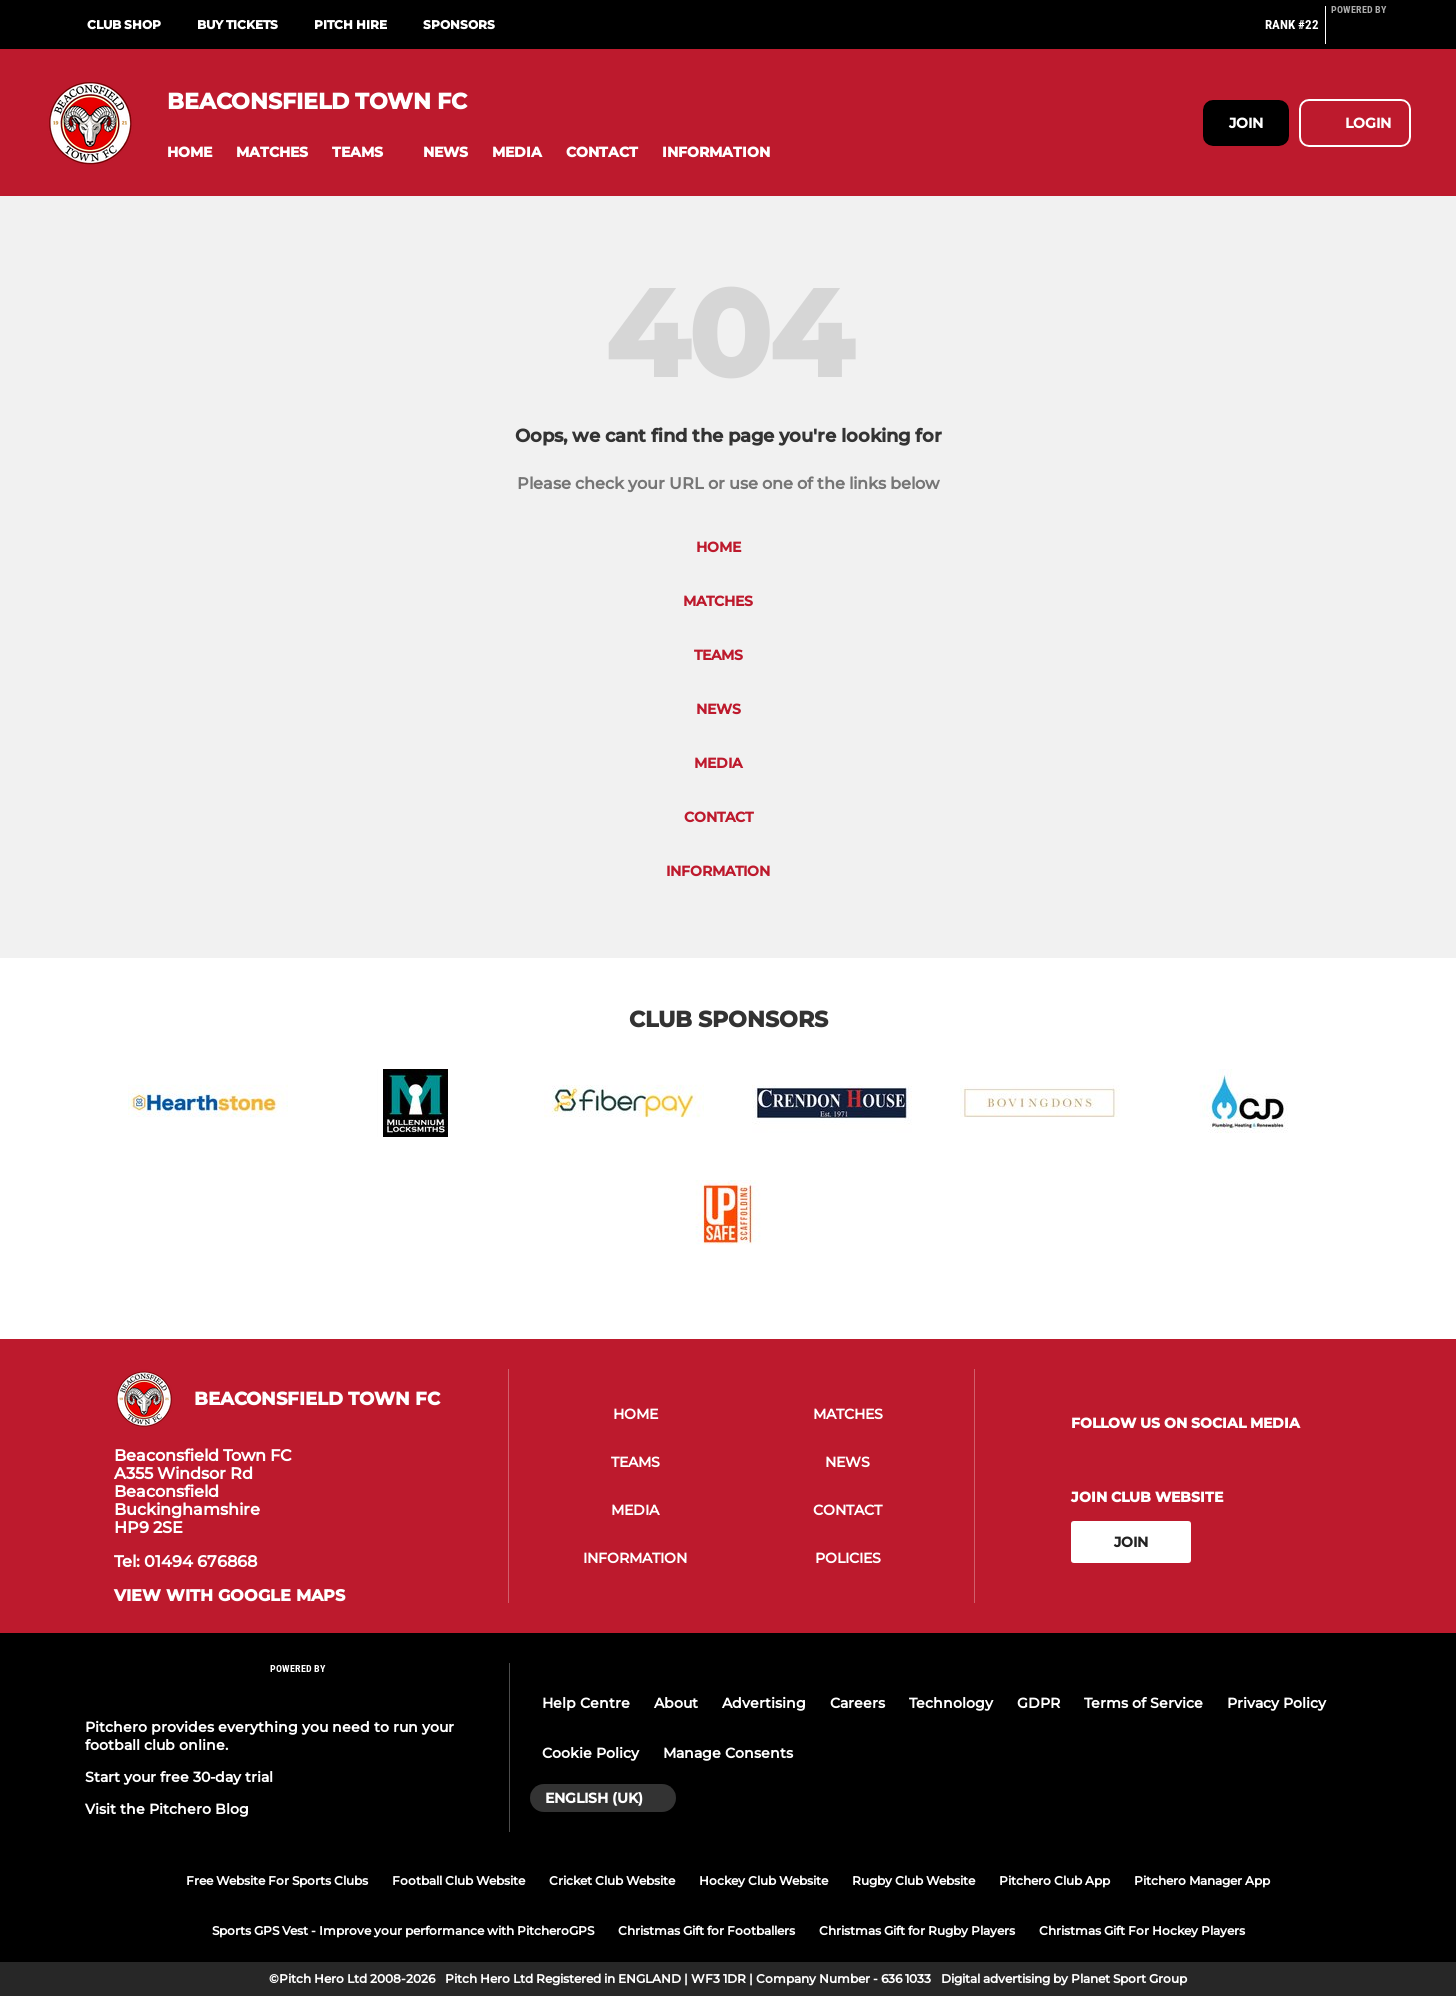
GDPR (1038, 1703)
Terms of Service (1143, 1703)
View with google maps (229, 1596)
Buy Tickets (237, 24)
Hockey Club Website (763, 1880)
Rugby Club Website (913, 1880)
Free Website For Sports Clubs (277, 1880)
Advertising (764, 1703)
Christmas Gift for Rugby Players (917, 1930)
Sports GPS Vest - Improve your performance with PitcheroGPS (403, 1930)
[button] (189, 152)
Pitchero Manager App (1202, 1880)
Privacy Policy (1276, 1703)
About (676, 1703)
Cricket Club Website (612, 1880)
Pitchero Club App (1054, 1880)
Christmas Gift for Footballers (706, 1930)
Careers (857, 1703)
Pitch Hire (350, 24)
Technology (951, 1703)
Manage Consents (728, 1753)
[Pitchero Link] (1371, 33)
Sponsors (459, 24)
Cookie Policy (590, 1753)
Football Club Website (458, 1880)
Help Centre (586, 1703)
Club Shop (124, 24)
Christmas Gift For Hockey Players (1142, 1930)
